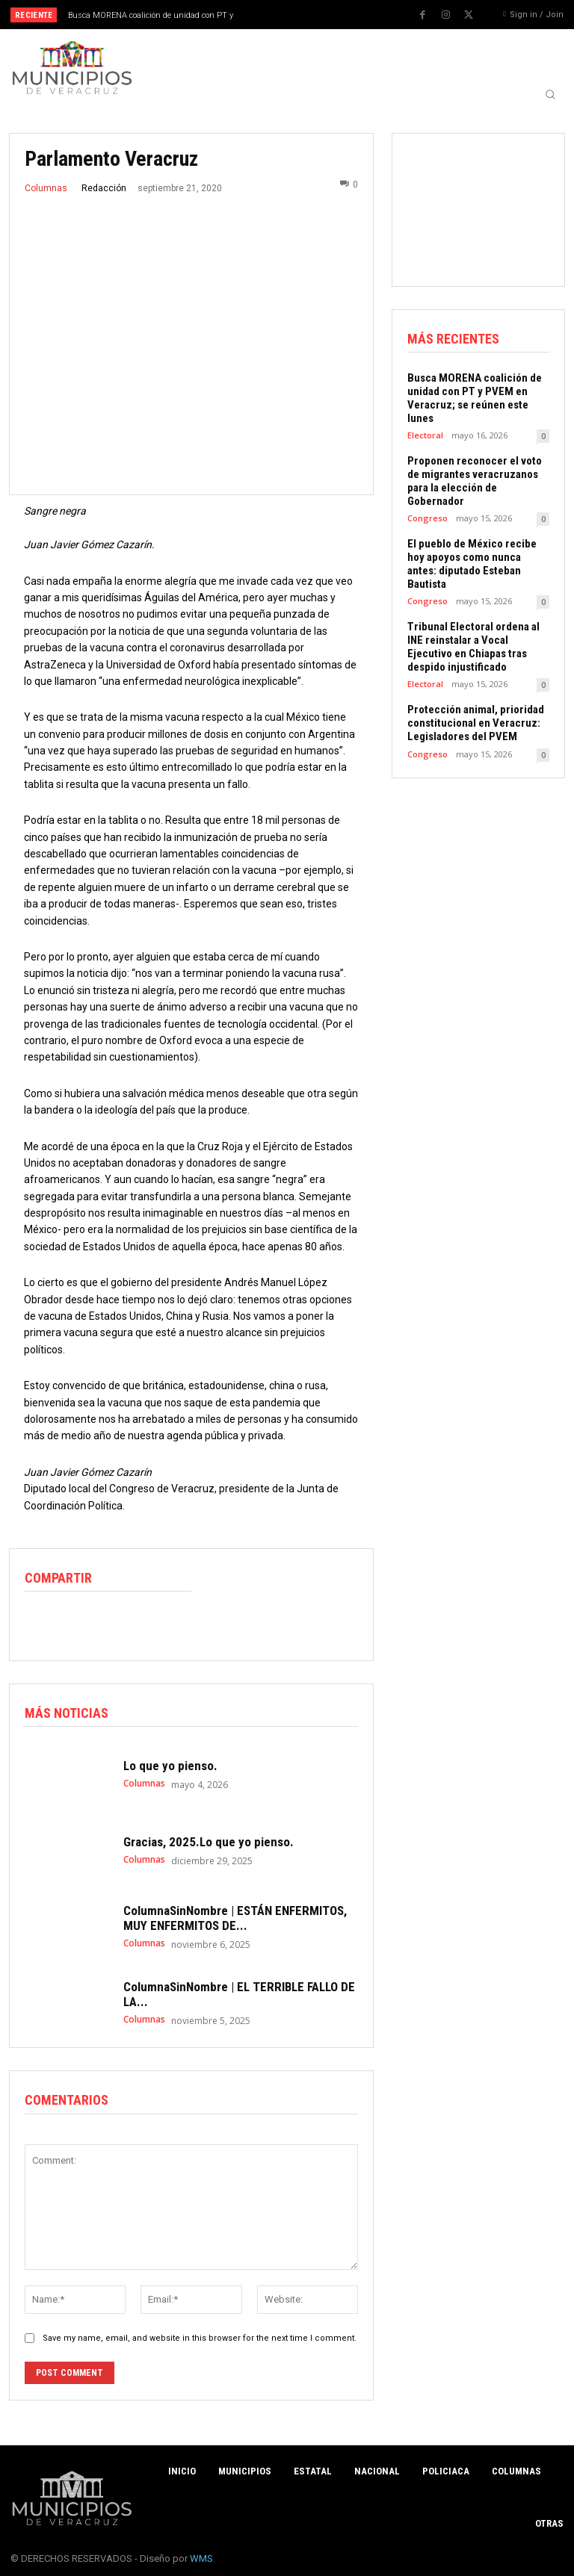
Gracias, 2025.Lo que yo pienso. (208, 1841)
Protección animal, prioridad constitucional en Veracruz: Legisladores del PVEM (475, 723)
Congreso (427, 518)
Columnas (46, 188)
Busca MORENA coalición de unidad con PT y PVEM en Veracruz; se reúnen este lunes (474, 398)
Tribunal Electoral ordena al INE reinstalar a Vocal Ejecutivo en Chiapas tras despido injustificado (473, 647)
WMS (201, 2558)
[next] (315, 14)
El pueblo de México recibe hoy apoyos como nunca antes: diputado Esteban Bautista (472, 564)
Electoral (425, 435)
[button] (550, 94)
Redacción (103, 188)
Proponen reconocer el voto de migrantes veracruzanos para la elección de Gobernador (474, 481)
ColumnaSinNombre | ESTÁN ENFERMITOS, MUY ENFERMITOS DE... (235, 1917)
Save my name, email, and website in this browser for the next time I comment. (200, 2338)
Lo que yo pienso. (170, 1764)
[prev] (291, 14)
